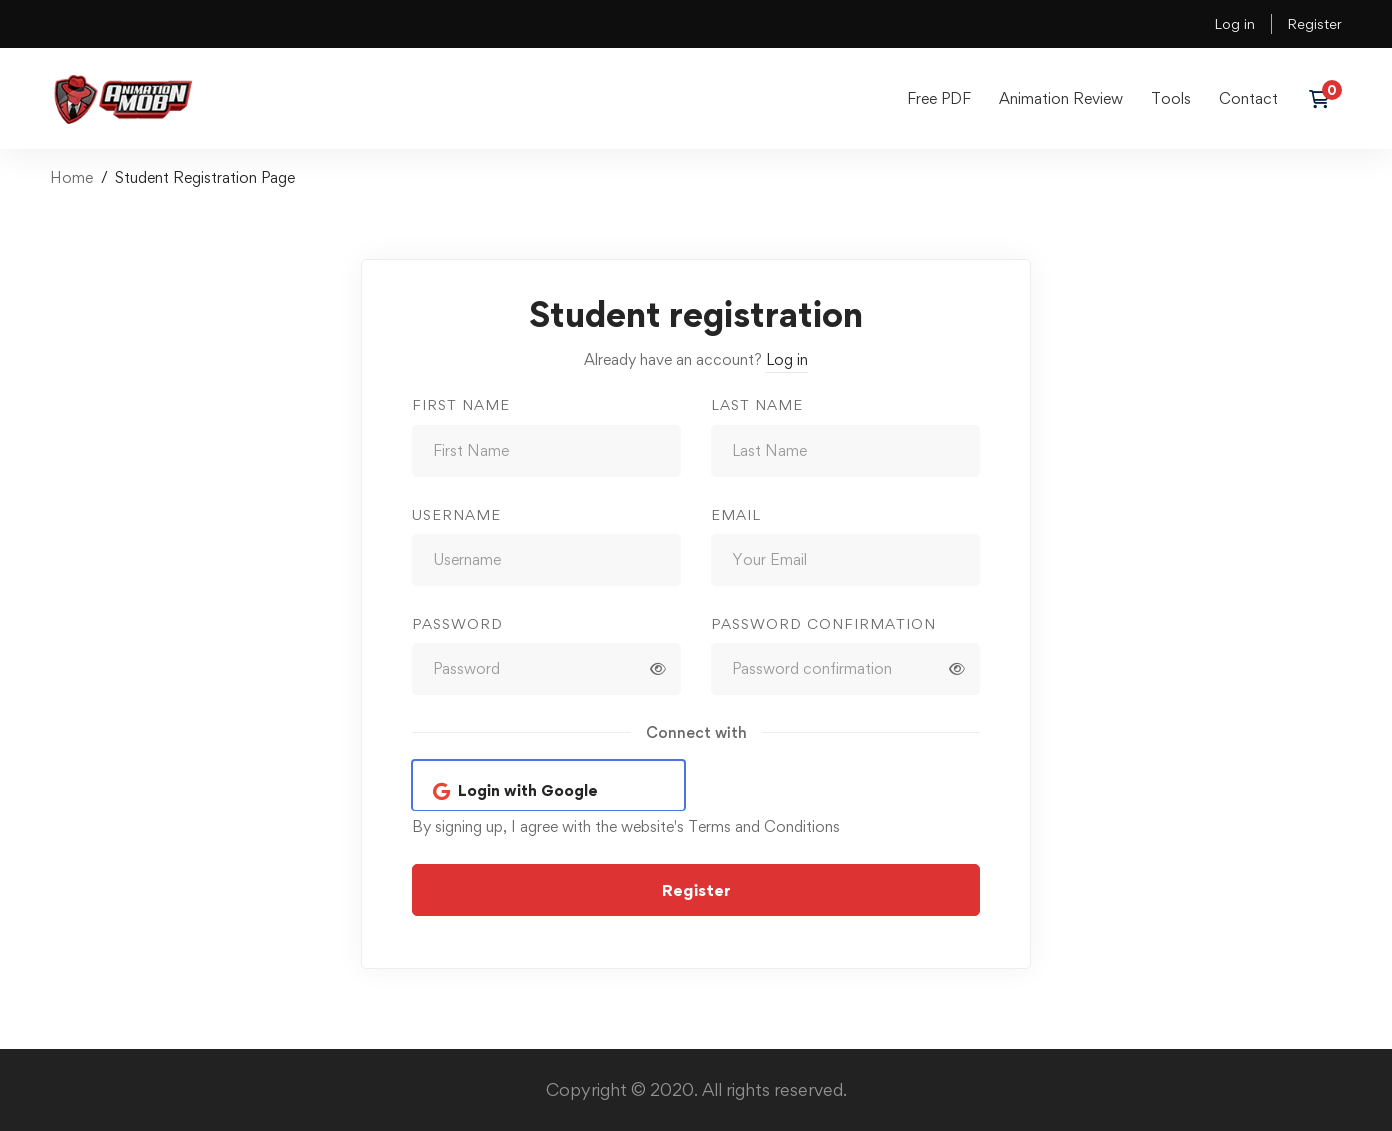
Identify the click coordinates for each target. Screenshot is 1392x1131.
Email (736, 514)
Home (71, 177)
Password (457, 623)
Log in (1234, 23)
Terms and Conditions (764, 826)
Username (456, 514)
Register (1314, 23)
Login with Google (528, 790)
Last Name (757, 404)
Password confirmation (823, 623)
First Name (461, 404)
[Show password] (658, 669)
